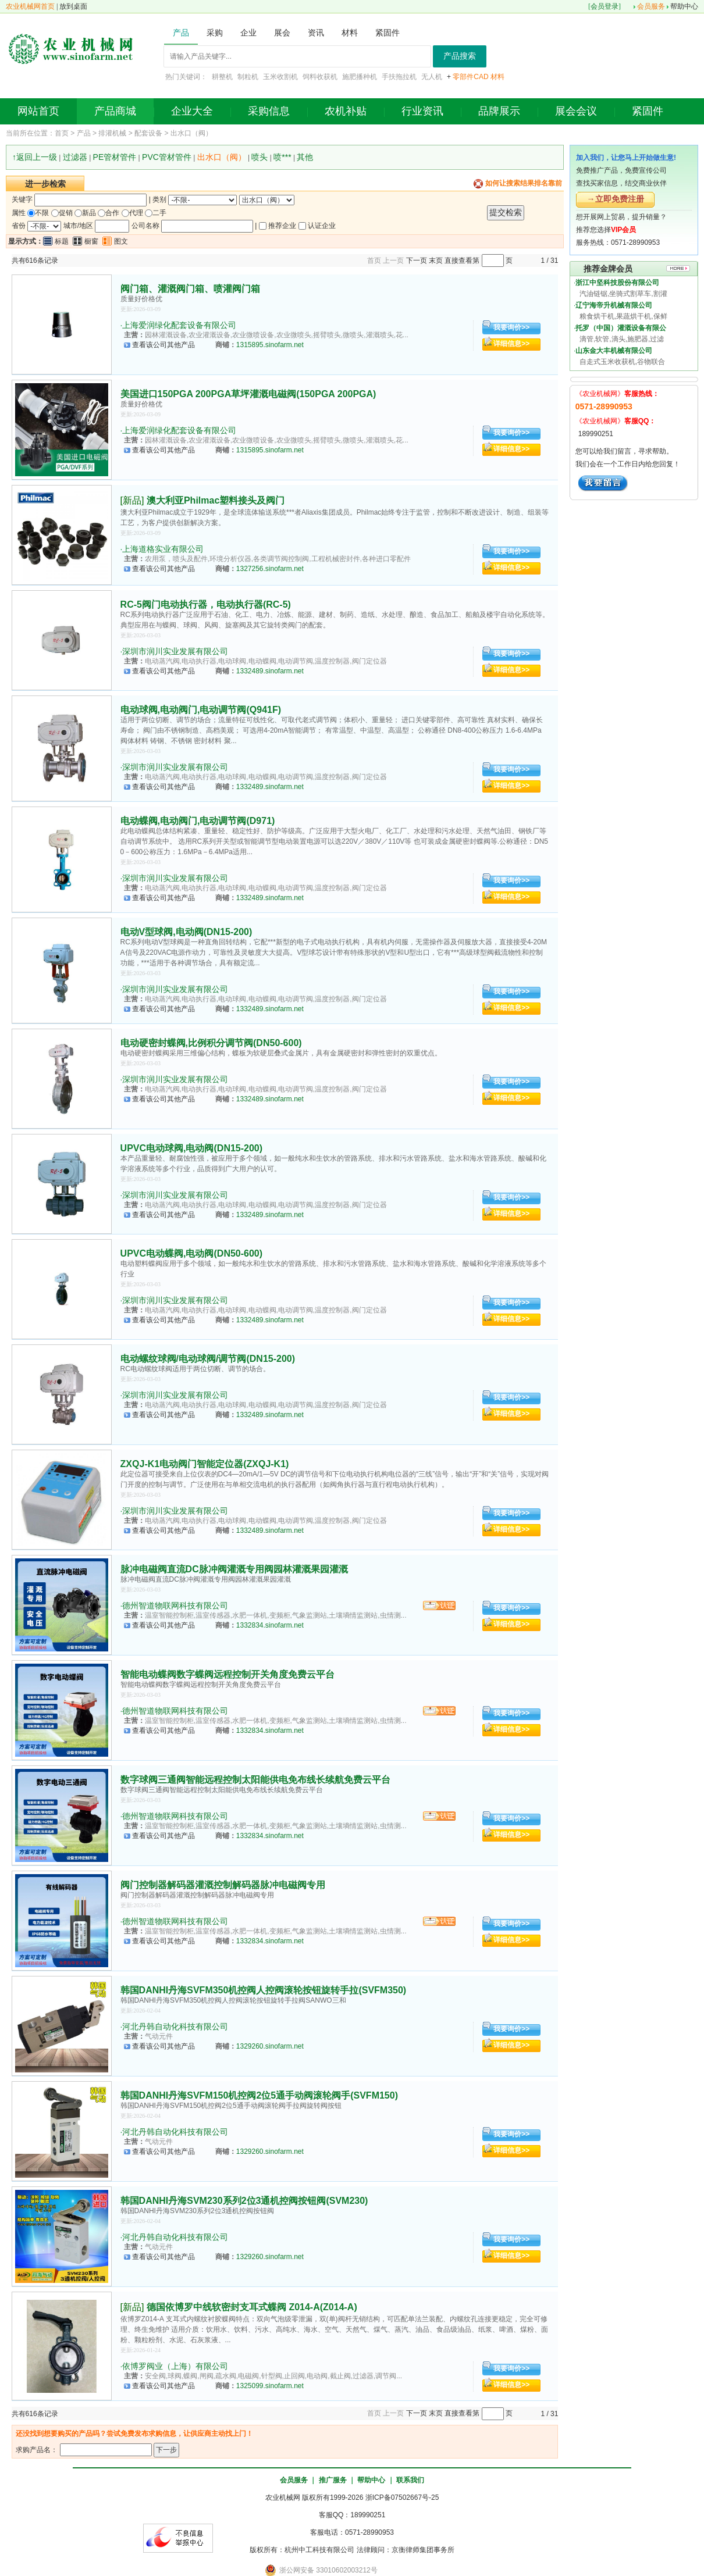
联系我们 (410, 2480)
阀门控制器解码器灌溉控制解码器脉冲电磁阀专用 (222, 1885)
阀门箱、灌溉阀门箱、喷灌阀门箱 (190, 289)
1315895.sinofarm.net (270, 345)
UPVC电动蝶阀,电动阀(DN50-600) (191, 1253)
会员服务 (651, 6)
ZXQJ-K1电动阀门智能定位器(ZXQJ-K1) (204, 1464)
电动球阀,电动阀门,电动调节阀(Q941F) (200, 710)
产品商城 (115, 111)
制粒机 (247, 77)
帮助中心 (684, 6)
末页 (436, 260)
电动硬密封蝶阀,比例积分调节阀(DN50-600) (211, 1043)
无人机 (431, 77)
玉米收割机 (280, 77)
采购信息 (269, 111)
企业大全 (192, 111)
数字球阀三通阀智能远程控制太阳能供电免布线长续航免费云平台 (255, 1780)
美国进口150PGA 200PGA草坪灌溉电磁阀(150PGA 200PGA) (248, 394)
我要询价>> (511, 327)
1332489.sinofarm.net (270, 671)
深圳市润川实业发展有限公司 (175, 651)
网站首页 (38, 111)
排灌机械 (112, 133)
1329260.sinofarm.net (270, 2046)
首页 (62, 133)
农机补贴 (346, 111)
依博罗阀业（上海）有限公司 (175, 2366)
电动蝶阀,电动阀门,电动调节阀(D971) (197, 821)
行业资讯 (422, 111)
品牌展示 (499, 111)
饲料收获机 (320, 77)
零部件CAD (470, 77)
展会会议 (576, 111)
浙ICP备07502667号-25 (402, 2497)
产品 (84, 133)
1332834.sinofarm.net (270, 1625)
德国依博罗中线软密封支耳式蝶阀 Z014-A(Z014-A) (252, 2307)
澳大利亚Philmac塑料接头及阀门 (216, 500)
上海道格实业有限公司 (163, 549)
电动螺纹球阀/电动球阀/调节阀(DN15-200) (207, 1359)
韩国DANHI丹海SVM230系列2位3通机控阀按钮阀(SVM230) (244, 2201)
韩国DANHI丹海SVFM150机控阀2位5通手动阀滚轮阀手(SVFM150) (259, 2095)
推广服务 (333, 2480)
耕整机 (222, 77)
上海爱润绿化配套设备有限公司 (179, 325)
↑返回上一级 (34, 157)
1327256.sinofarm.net (270, 569)
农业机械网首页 (30, 6)
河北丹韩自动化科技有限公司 (175, 2026)
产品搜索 (459, 56)
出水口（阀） (191, 133)
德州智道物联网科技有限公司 (175, 1605)
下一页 (416, 260)
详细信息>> (511, 344)
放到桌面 (73, 6)
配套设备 (148, 133)
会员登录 (604, 6)
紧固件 (647, 111)
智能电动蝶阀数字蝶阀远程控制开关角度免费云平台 (227, 1674)
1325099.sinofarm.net (270, 2386)
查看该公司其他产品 (163, 345)
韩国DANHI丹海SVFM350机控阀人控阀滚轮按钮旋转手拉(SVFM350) (263, 1990)
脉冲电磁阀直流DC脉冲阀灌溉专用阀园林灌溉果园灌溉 (234, 1569)
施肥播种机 (359, 77)
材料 (497, 77)
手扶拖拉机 (399, 77)
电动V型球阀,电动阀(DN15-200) (186, 932)
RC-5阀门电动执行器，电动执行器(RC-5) (205, 604)
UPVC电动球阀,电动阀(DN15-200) (191, 1148)
